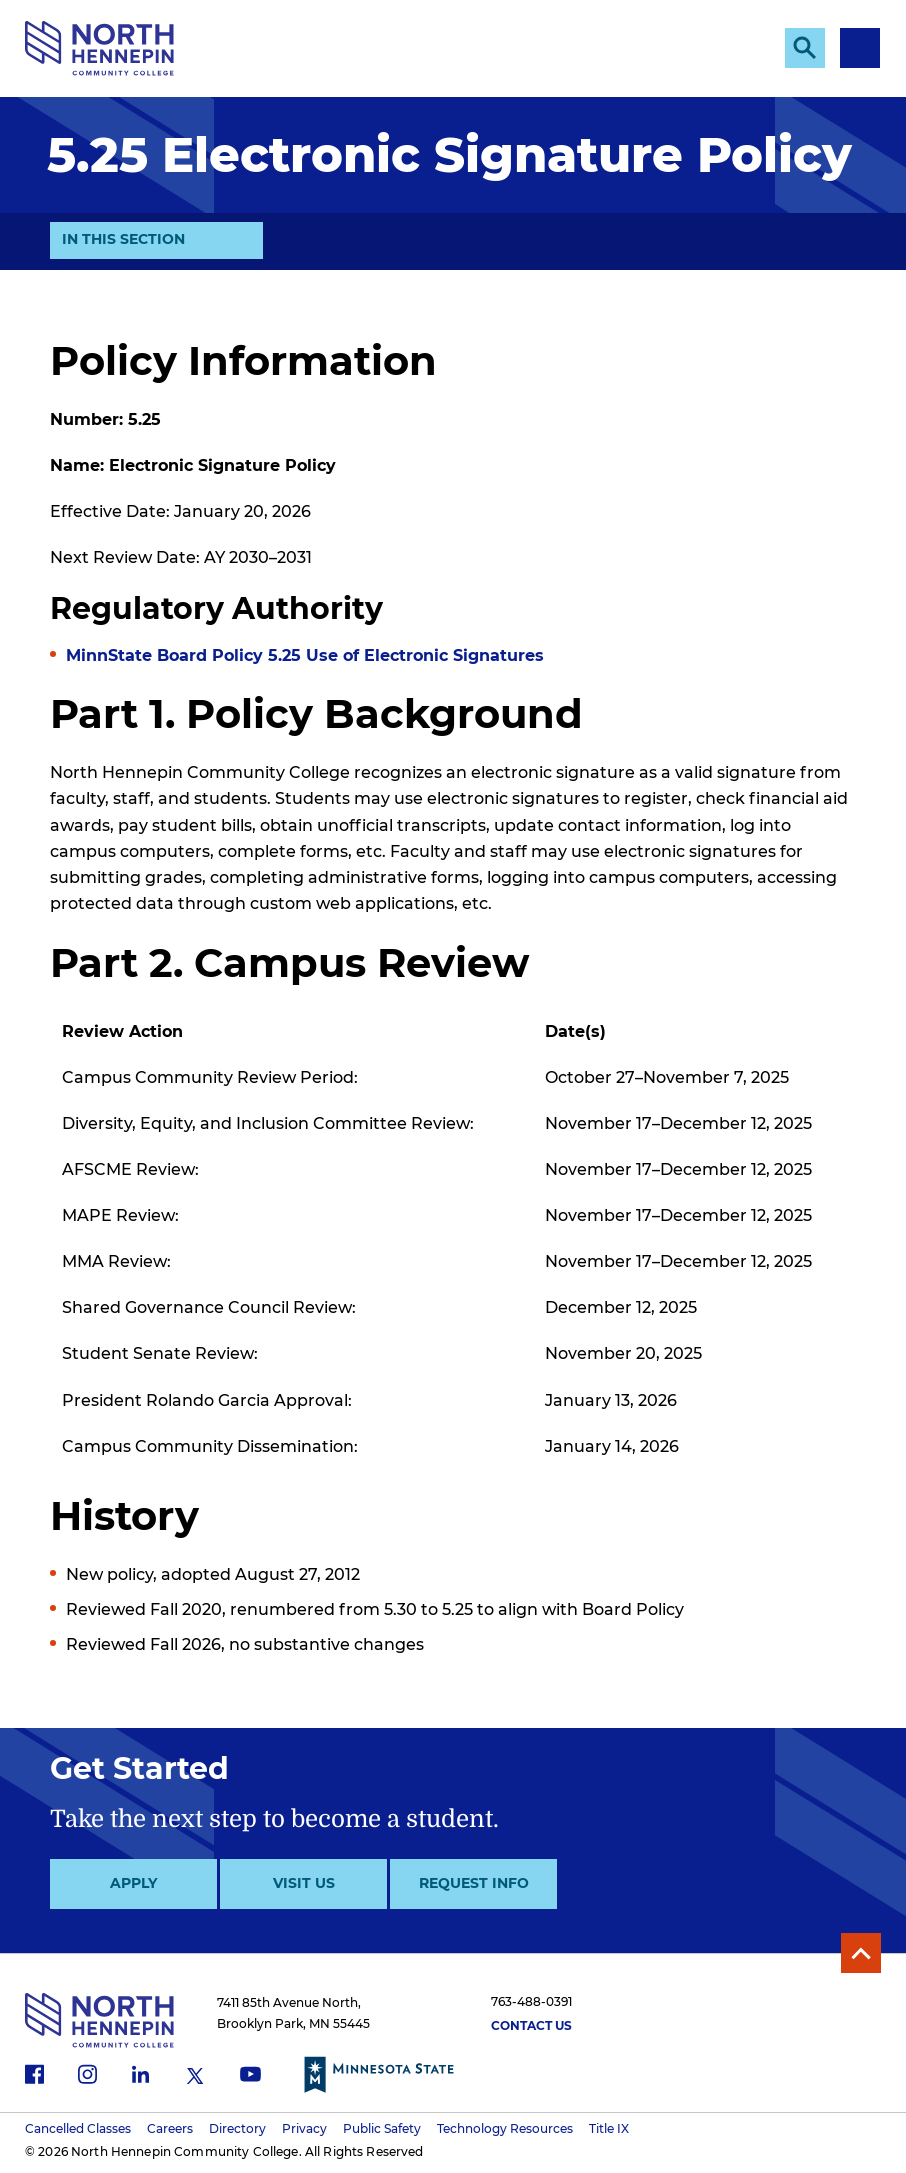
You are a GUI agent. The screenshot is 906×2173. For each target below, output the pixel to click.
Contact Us (531, 2025)
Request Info (474, 1883)
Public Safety (382, 2128)
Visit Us (304, 1883)
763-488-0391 (531, 2001)
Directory (237, 2128)
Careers (170, 2128)
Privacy (304, 2128)
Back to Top (861, 1953)
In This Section (123, 243)
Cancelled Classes (78, 2128)
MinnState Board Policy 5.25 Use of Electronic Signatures (305, 655)
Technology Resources (505, 2128)
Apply (133, 1883)
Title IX (609, 2128)
